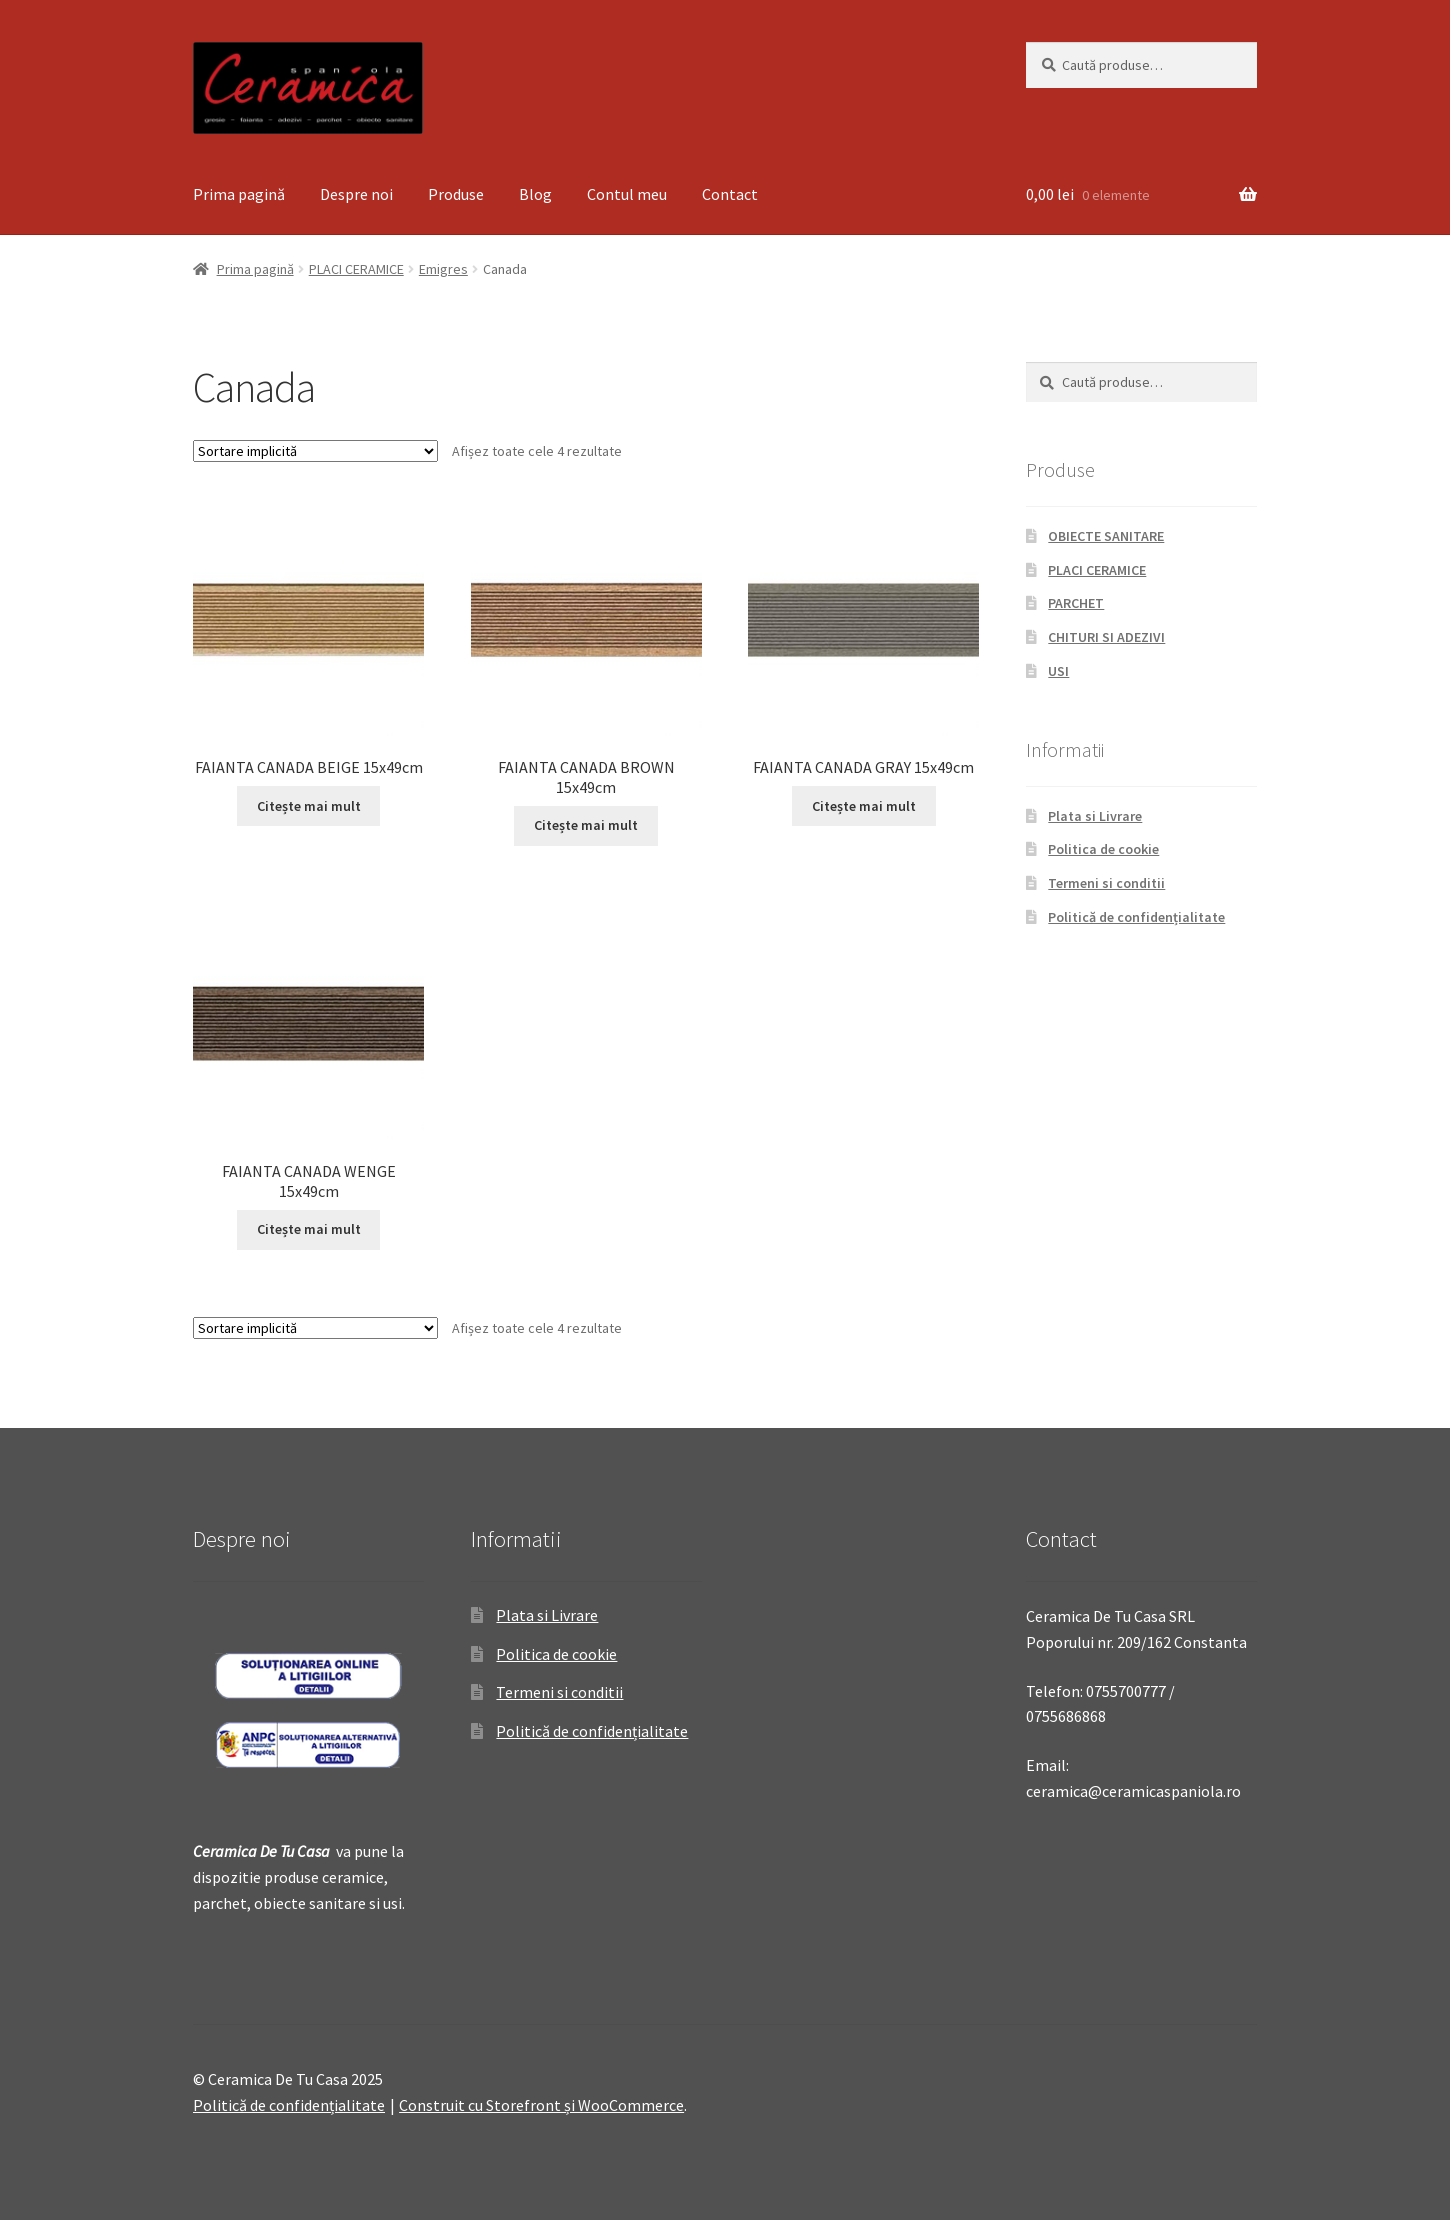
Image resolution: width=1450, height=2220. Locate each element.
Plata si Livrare (1095, 816)
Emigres (443, 269)
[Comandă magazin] (315, 451)
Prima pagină (239, 194)
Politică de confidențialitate (1136, 917)
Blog (535, 194)
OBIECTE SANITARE (1106, 536)
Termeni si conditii (1106, 883)
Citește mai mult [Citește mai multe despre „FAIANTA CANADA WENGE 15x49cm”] (309, 1229)
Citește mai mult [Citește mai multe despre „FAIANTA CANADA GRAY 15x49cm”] (864, 806)
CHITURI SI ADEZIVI (1106, 637)
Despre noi (356, 194)
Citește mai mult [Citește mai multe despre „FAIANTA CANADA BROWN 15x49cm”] (586, 825)
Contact (730, 194)
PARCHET (1076, 603)
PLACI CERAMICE (356, 269)
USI (1058, 671)
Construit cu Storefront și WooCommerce (541, 2105)
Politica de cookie (1103, 849)
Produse (456, 194)
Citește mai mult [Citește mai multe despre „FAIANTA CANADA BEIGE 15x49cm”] (309, 806)
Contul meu (627, 194)
